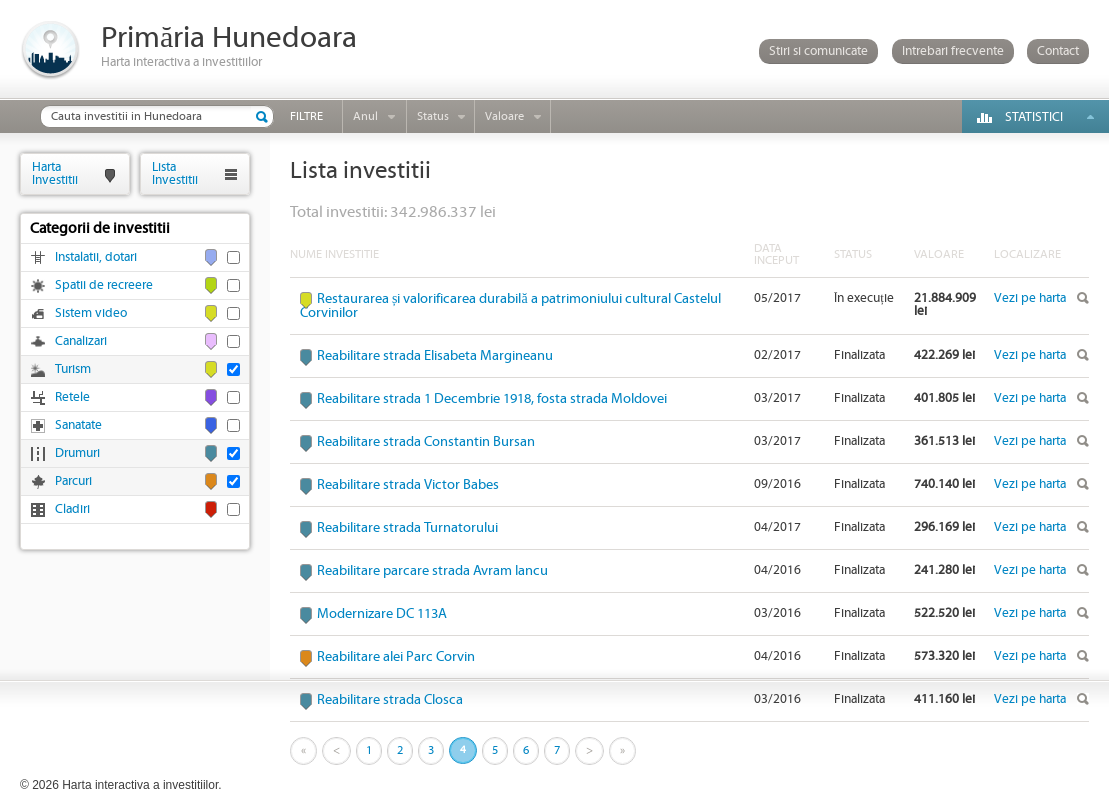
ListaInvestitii (175, 173)
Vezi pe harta (1030, 298)
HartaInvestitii (55, 173)
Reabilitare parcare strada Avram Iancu (432, 571)
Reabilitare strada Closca (390, 700)
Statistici (1034, 117)
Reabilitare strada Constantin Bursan (426, 442)
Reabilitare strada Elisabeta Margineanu (435, 356)
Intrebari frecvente (953, 51)
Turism (73, 369)
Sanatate (78, 425)
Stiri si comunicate (818, 51)
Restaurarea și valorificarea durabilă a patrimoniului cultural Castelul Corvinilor (510, 306)
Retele (72, 397)
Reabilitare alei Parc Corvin (396, 657)
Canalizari (81, 341)
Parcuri (73, 481)
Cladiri (72, 509)
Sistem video (91, 313)
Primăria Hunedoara (229, 38)
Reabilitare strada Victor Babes (408, 485)
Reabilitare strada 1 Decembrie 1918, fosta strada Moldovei (492, 399)
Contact (1058, 51)
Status (433, 116)
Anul (365, 116)
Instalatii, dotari (96, 257)
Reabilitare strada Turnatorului (407, 528)
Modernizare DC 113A (382, 614)
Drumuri (77, 453)
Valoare (504, 116)
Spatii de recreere (104, 285)
